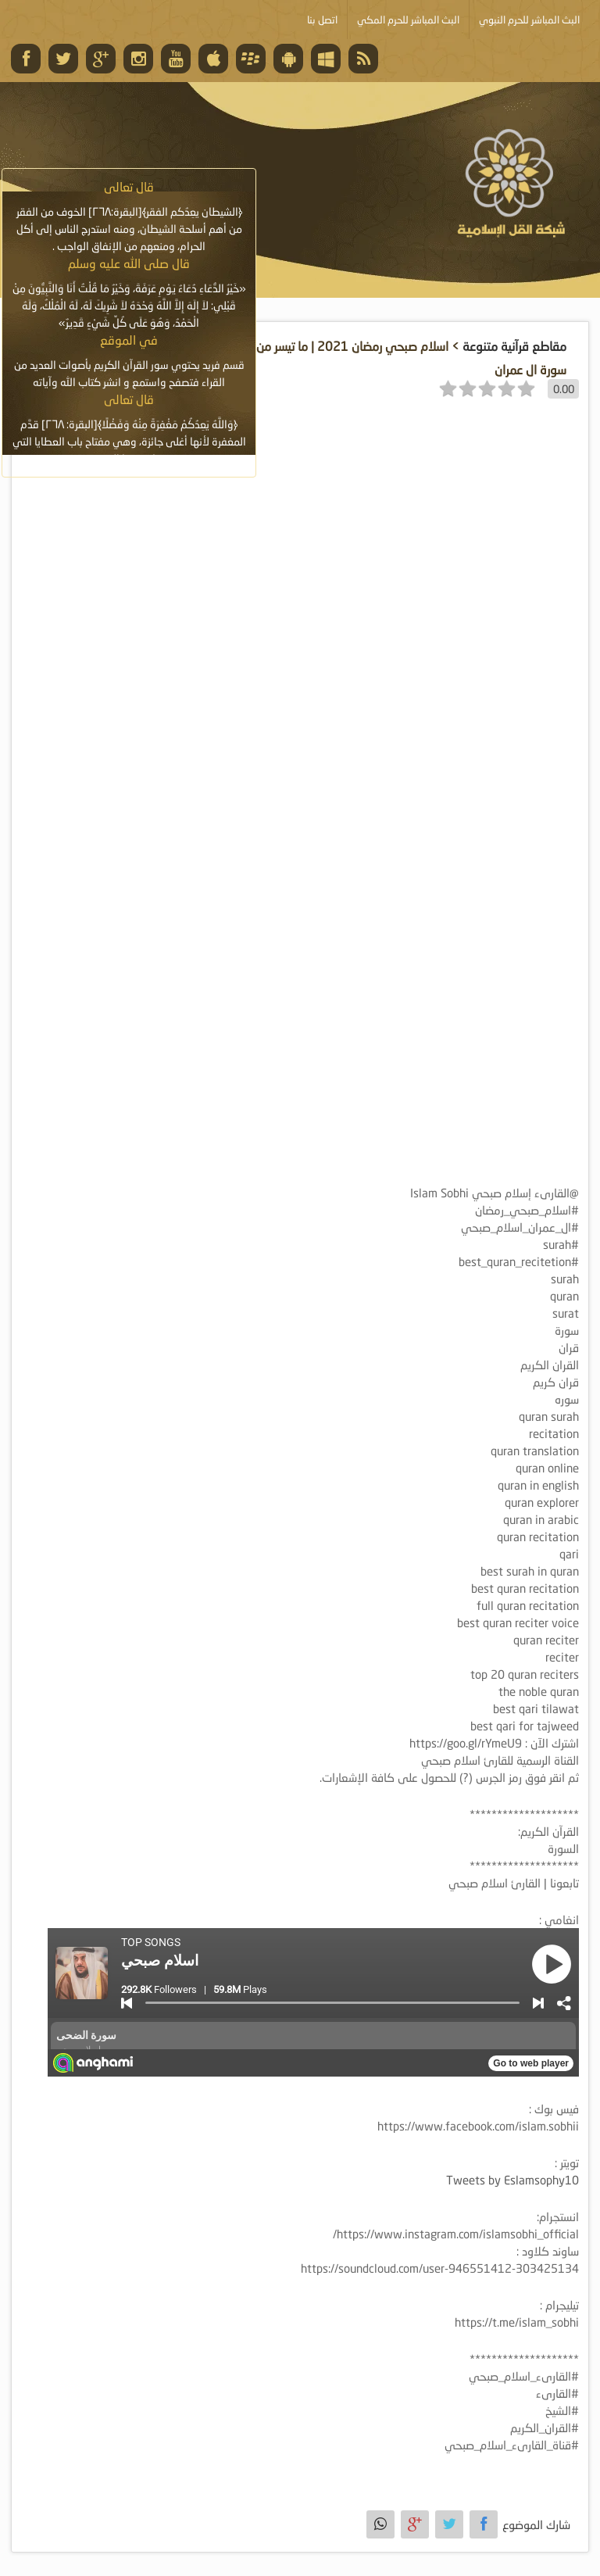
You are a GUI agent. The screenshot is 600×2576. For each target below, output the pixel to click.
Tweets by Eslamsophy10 (512, 2180)
